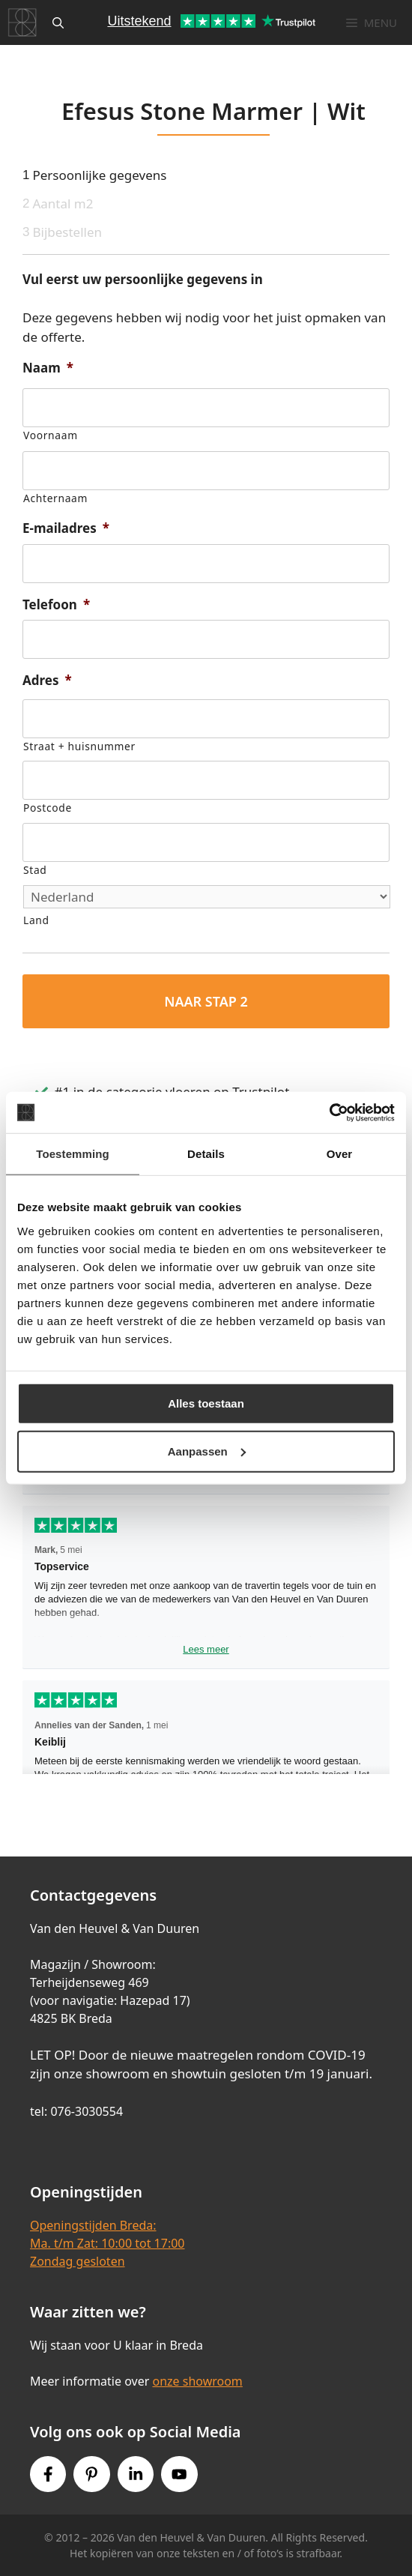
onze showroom (197, 2381)
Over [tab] (340, 1153)
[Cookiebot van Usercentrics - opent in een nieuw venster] (329, 1112)
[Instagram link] (136, 2474)
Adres (47, 680)
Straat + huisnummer (79, 746)
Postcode (47, 807)
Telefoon (56, 605)
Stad (34, 870)
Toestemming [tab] (72, 1153)
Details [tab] (206, 1153)
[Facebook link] (48, 2474)
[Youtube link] (179, 2474)
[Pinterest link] (91, 2474)
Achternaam (55, 498)
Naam (47, 368)
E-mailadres (65, 528)
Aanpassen (207, 1450)
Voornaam (50, 435)
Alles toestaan (206, 1402)
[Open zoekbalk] (58, 22)
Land (36, 920)
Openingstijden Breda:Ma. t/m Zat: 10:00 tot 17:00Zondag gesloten (107, 2243)
